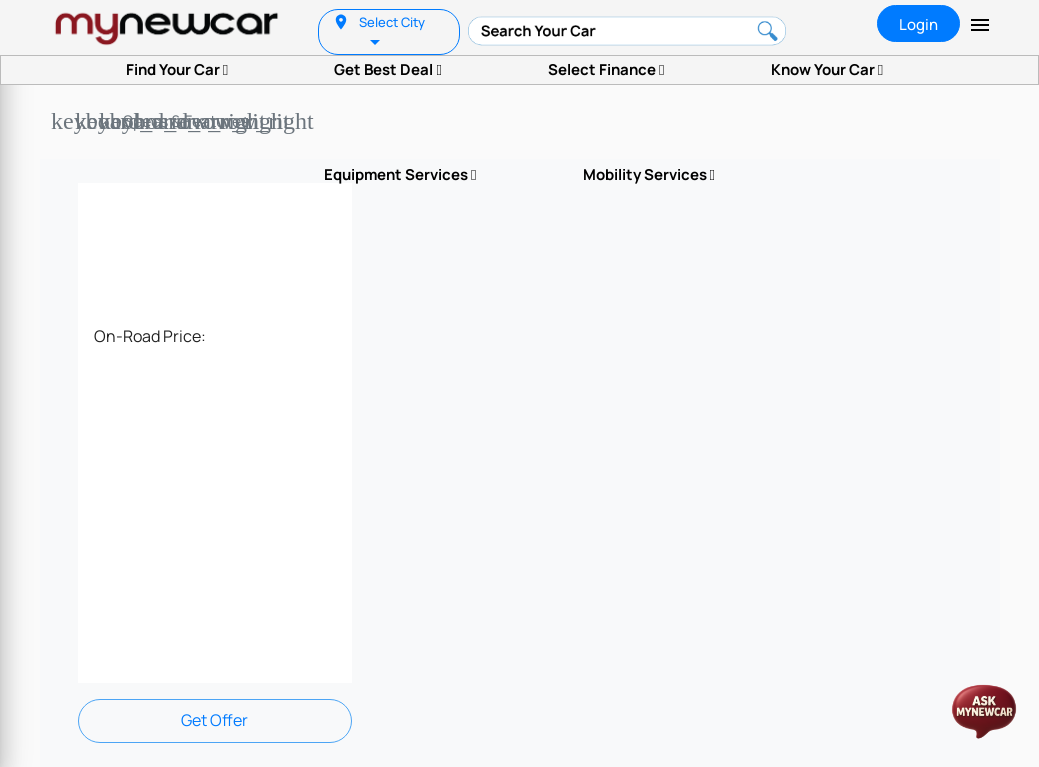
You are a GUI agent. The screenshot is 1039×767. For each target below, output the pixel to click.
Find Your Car (177, 69)
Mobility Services (649, 174)
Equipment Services (400, 174)
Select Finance (606, 69)
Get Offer (214, 720)
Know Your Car (827, 69)
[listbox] (377, 40)
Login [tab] (918, 24)
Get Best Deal (387, 69)
